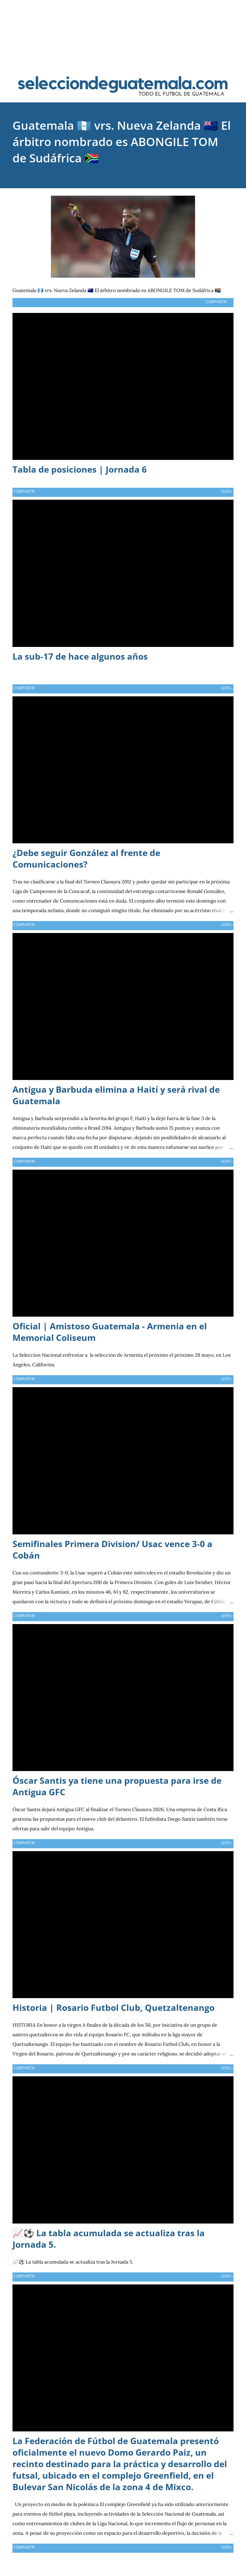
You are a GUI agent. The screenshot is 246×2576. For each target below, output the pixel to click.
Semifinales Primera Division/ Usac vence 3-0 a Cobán (112, 1549)
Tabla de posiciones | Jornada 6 (79, 469)
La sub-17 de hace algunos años (80, 656)
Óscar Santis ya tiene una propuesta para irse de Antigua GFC (116, 1786)
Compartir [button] (216, 301)
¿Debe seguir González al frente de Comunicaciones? (86, 858)
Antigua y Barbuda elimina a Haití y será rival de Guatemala (116, 1095)
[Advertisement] (123, 33)
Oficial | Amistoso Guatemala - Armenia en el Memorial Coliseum (109, 1332)
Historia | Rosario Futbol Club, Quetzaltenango (113, 2007)
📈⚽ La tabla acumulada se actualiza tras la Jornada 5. (108, 2238)
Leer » (227, 491)
